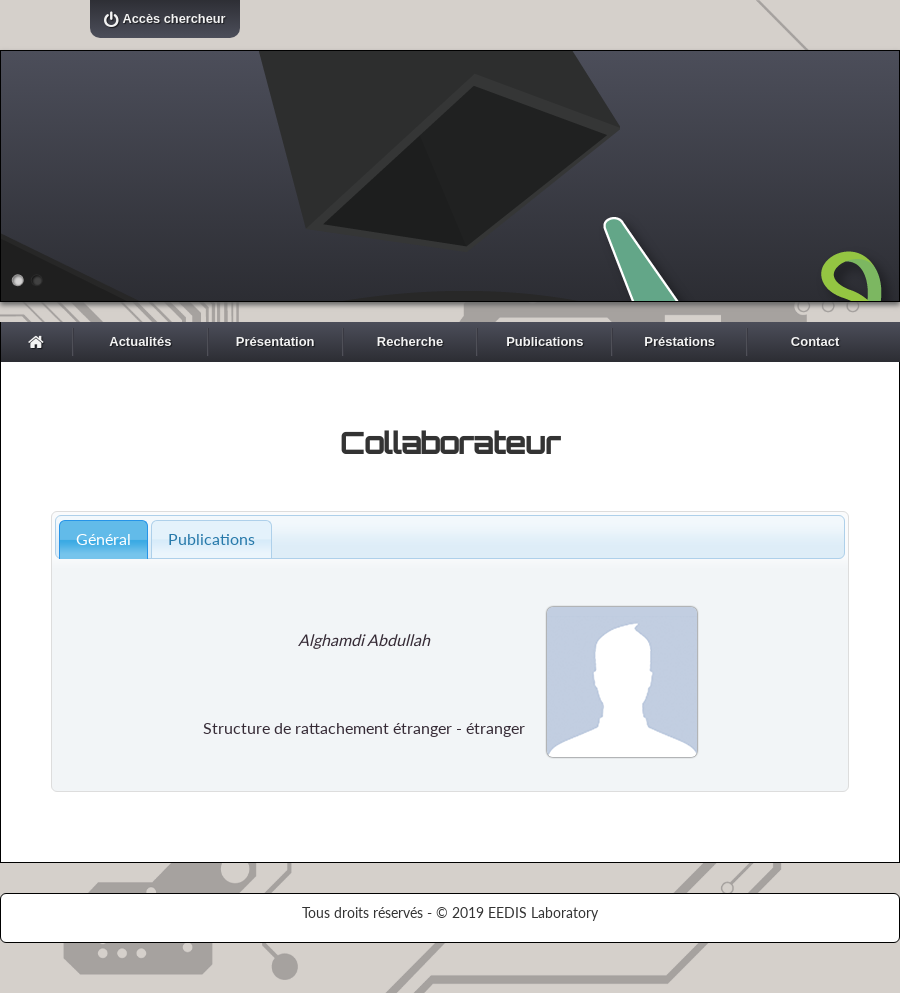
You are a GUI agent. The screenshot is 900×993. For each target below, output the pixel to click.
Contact (815, 341)
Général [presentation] (103, 538)
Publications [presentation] (211, 538)
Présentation (275, 341)
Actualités (140, 341)
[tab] (103, 539)
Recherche (410, 341)
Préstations (679, 341)
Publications (544, 341)
